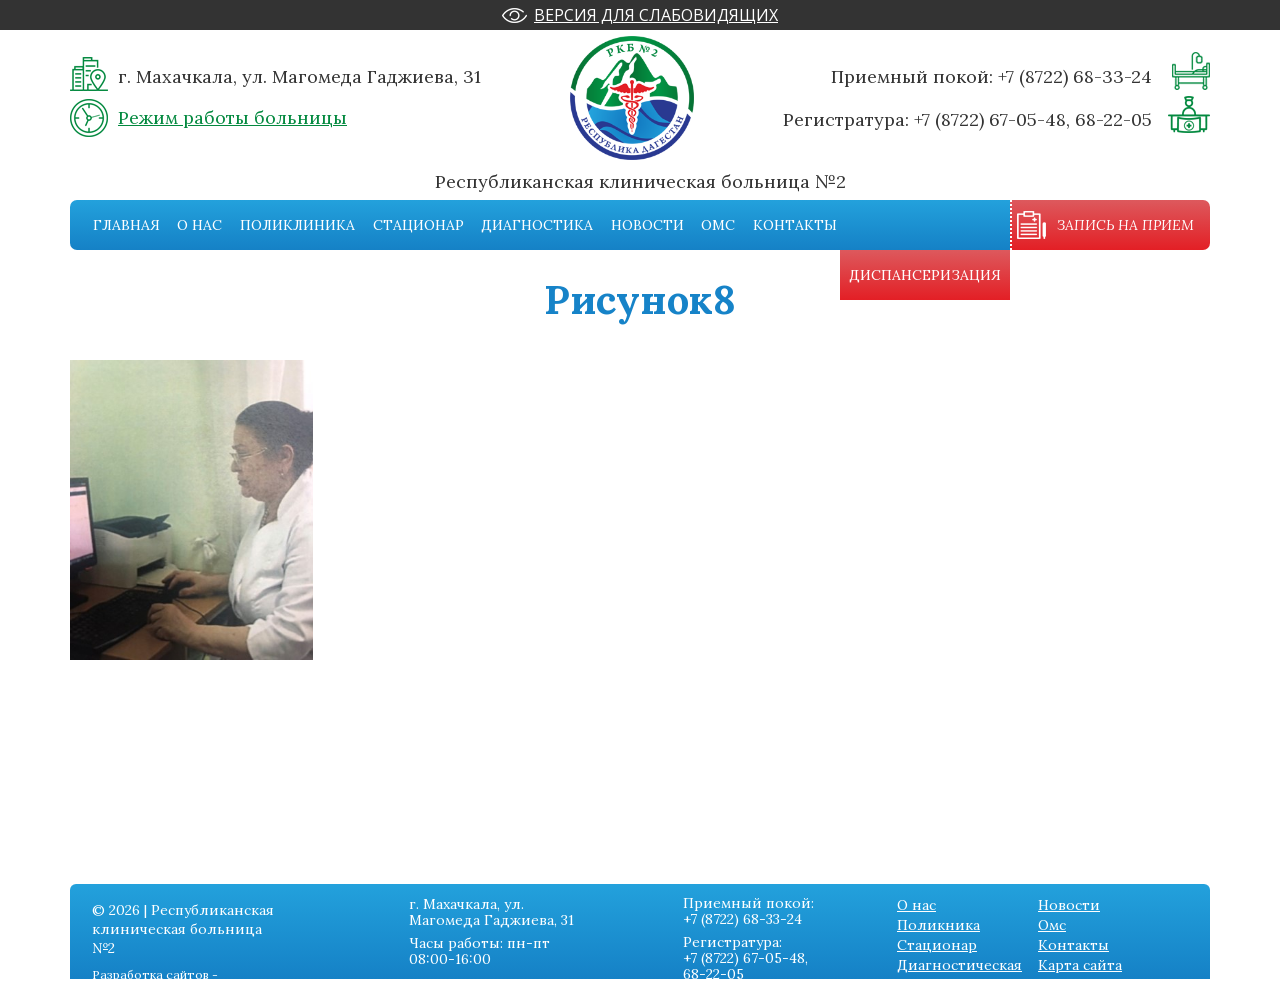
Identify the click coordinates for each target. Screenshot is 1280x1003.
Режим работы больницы (232, 117)
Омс (718, 225)
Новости (647, 225)
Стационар (418, 225)
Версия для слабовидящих (656, 15)
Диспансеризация (925, 275)
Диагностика (537, 225)
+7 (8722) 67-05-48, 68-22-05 (1033, 119)
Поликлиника (297, 225)
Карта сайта (1080, 965)
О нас (199, 225)
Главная (126, 225)
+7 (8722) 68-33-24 (1075, 76)
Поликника (938, 925)
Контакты (795, 225)
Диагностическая (959, 965)
